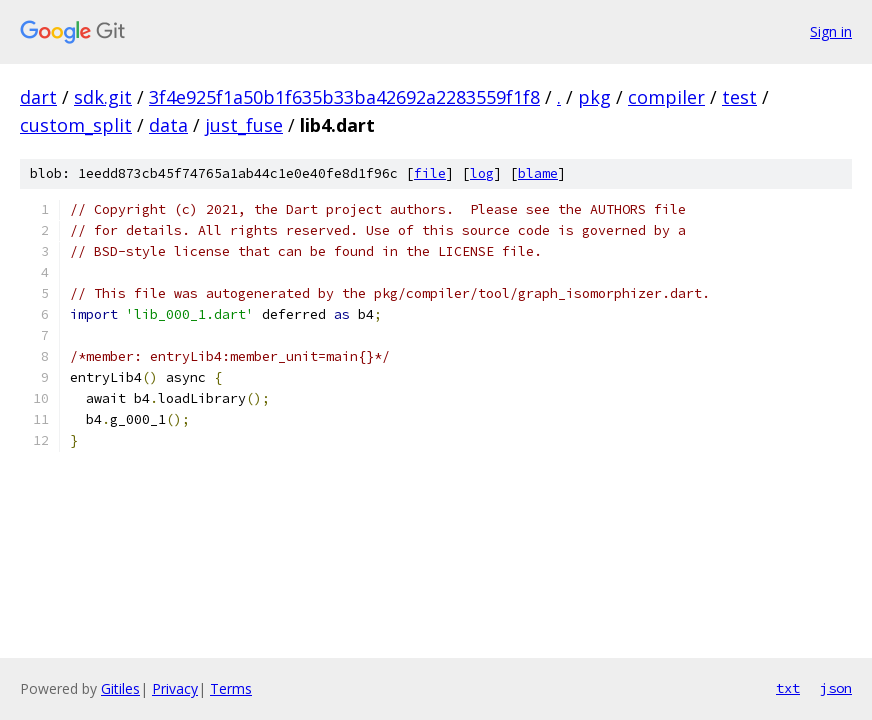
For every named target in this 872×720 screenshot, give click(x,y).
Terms (231, 688)
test (739, 97)
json (836, 688)
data (168, 125)
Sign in (831, 31)
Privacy (175, 688)
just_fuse (244, 125)
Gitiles (120, 688)
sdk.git (103, 97)
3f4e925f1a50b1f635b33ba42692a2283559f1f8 (344, 97)
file (430, 173)
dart (38, 97)
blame (538, 173)
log (482, 173)
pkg (594, 97)
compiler (666, 97)
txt (788, 688)
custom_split (76, 125)
